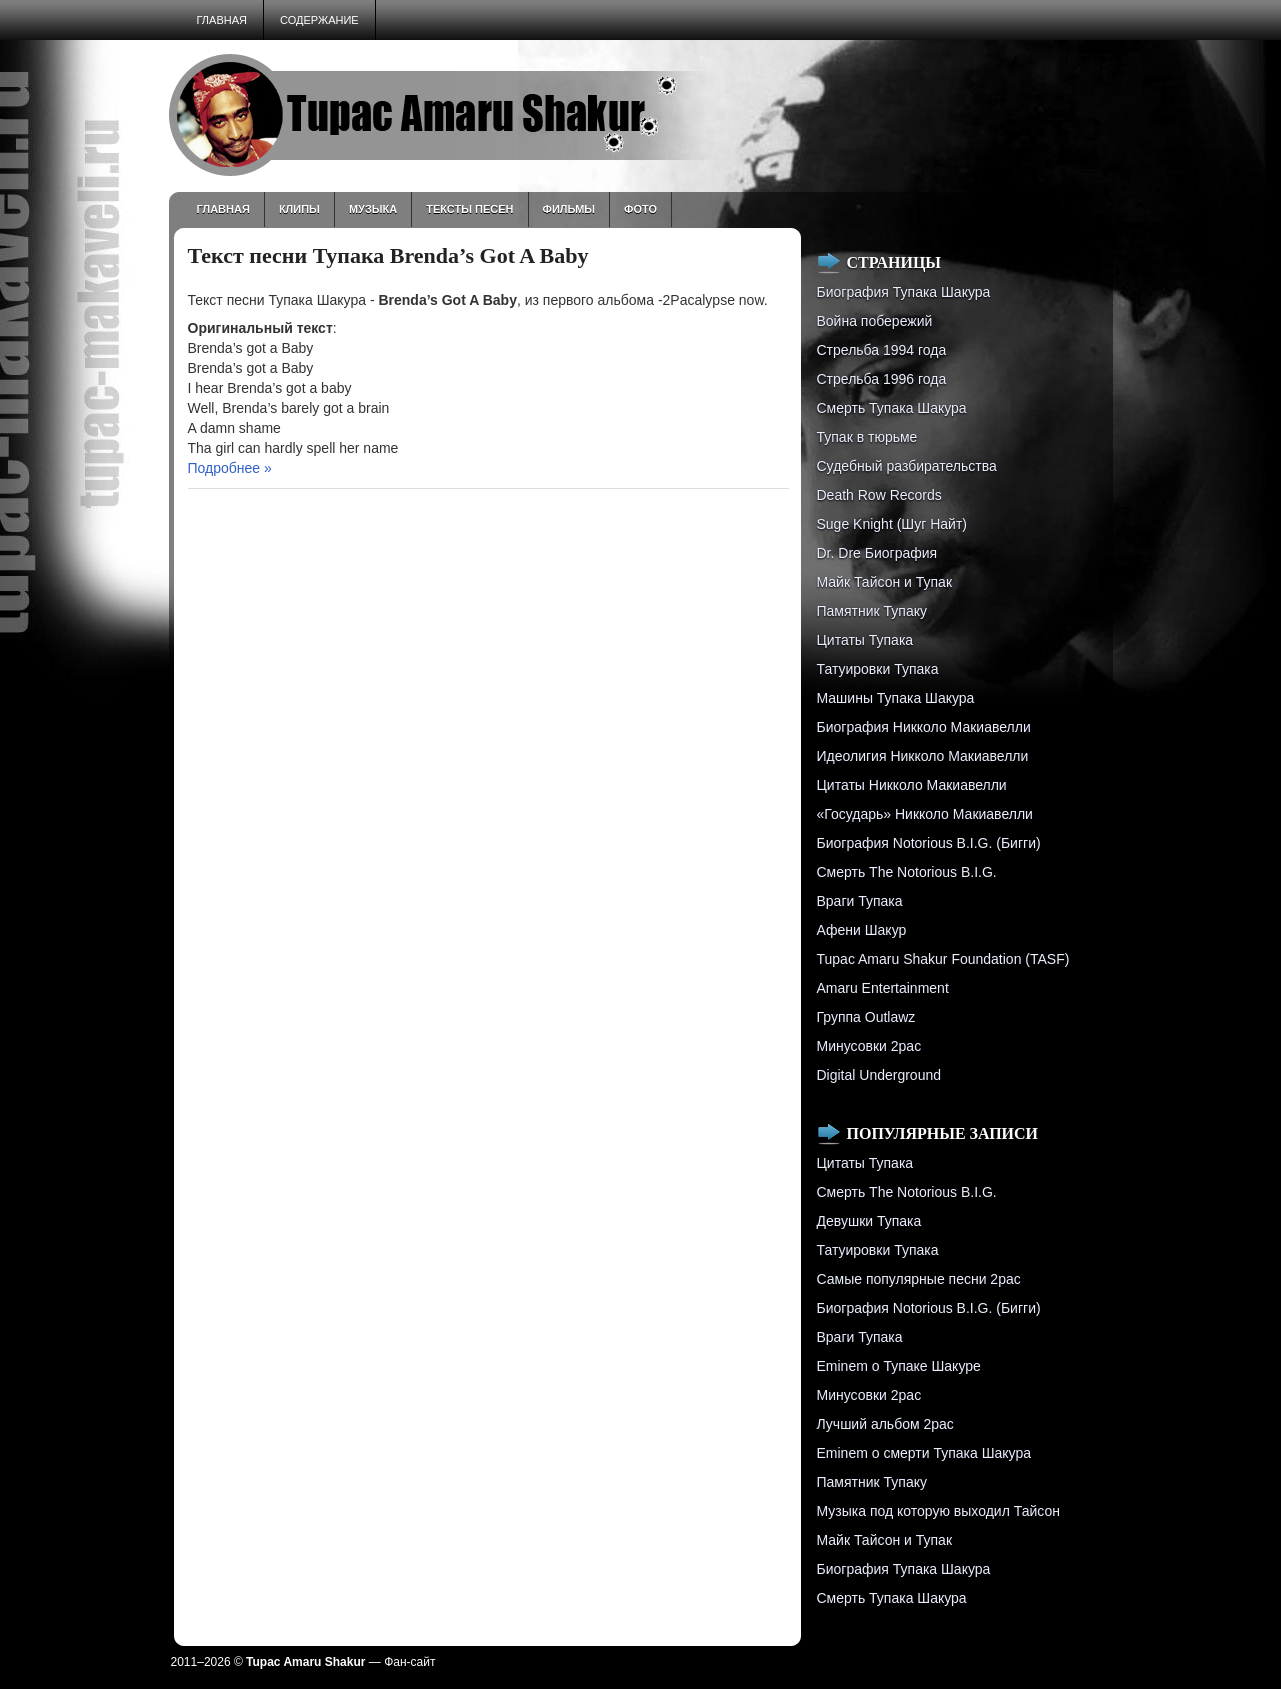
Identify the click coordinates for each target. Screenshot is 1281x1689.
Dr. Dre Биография (877, 553)
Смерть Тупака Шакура (892, 408)
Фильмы (569, 209)
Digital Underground (879, 1075)
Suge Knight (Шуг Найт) (892, 524)
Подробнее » (230, 468)
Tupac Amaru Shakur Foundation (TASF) (943, 959)
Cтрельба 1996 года (882, 379)
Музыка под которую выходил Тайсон (938, 1511)
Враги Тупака (860, 901)
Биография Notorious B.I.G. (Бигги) (929, 843)
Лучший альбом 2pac (885, 1424)
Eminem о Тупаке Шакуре (899, 1366)
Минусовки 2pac (869, 1046)
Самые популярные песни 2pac (919, 1279)
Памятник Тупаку (872, 611)
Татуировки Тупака (878, 669)
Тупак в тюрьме (867, 437)
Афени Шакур (862, 930)
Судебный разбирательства (907, 466)
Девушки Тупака (869, 1221)
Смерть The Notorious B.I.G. (907, 872)
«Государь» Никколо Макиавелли (925, 814)
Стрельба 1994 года (882, 350)
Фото (640, 209)
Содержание (319, 20)
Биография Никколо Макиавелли (924, 727)
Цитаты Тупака (865, 640)
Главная (222, 20)
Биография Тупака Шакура (904, 292)
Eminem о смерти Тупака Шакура (924, 1453)
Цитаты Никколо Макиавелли (912, 785)
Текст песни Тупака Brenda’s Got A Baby (388, 255)
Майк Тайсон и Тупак (885, 582)
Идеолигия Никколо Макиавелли (923, 756)
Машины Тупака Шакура (896, 698)
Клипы (299, 209)
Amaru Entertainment (883, 988)
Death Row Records (879, 495)
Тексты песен (469, 209)
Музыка (373, 209)
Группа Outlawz (866, 1017)
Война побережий (875, 321)
